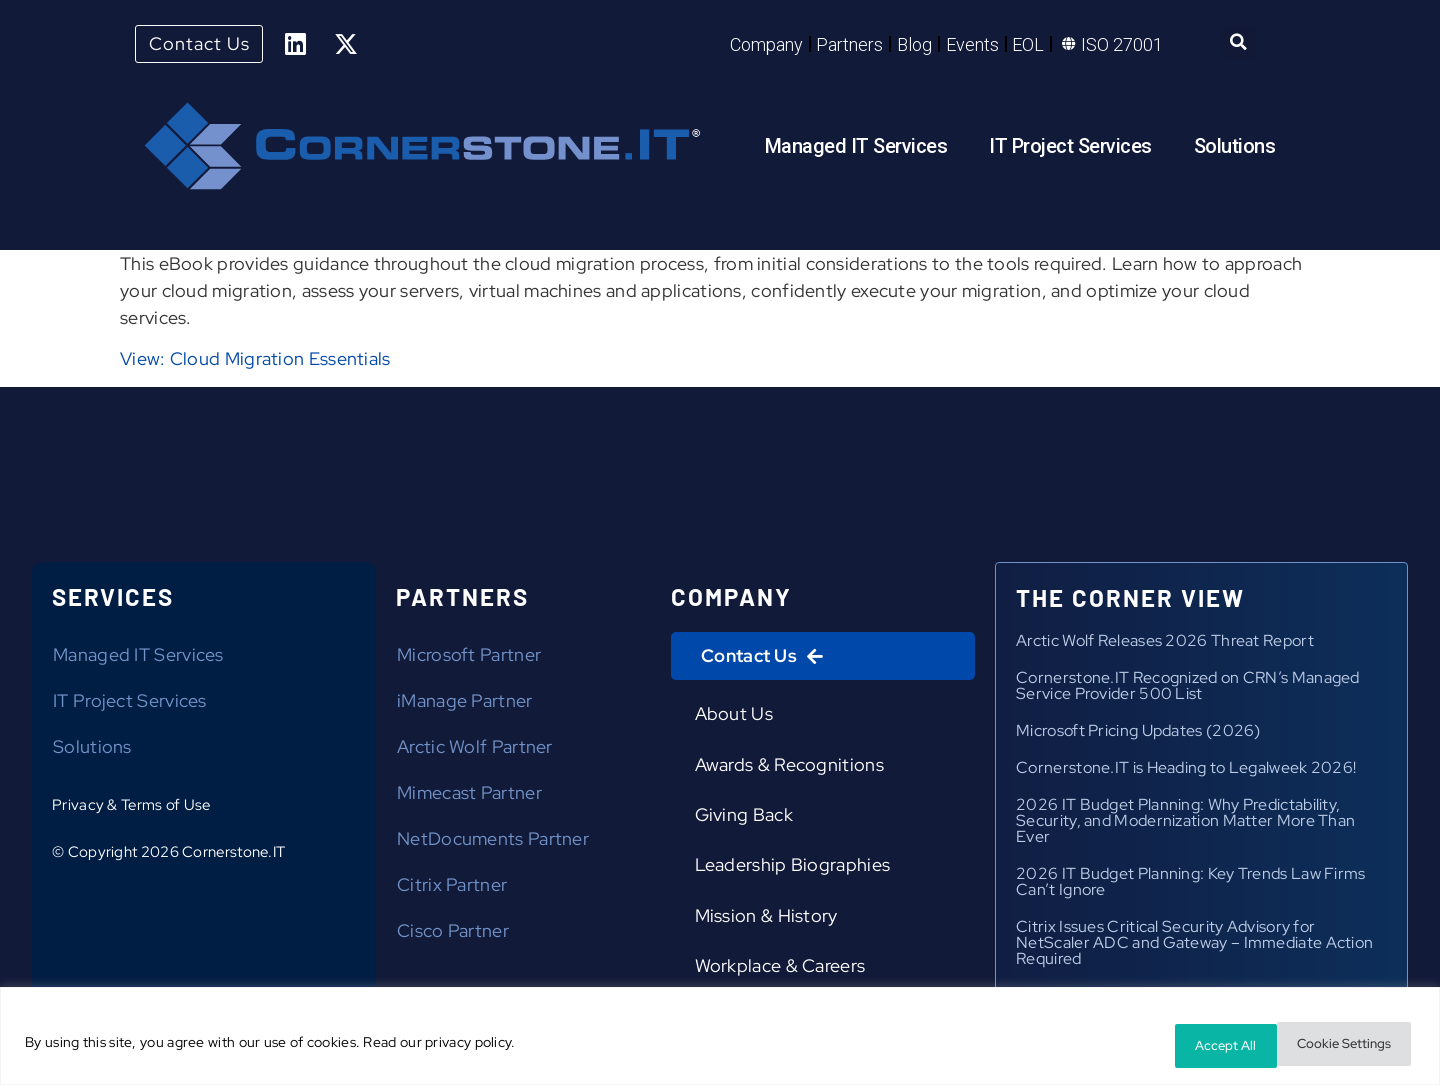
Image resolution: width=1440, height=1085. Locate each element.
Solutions (1235, 149)
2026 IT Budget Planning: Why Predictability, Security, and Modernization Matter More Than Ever (1185, 824)
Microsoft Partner (469, 658)
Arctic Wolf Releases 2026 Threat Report (1165, 644)
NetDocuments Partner (493, 842)
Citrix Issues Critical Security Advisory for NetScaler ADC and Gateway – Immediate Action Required (1194, 946)
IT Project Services (1070, 149)
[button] (1238, 44)
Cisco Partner (453, 934)
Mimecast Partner (469, 796)
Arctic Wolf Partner (475, 750)
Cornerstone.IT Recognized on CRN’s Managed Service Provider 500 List (1188, 689)
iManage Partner (465, 704)
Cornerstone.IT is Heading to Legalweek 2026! (1186, 771)
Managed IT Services (856, 149)
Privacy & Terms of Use (131, 809)
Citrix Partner (452, 888)
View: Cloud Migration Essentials (255, 362)
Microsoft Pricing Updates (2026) (1138, 734)
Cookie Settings (1207, 1046)
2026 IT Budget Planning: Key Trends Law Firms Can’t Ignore (1191, 885)
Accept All (1354, 1046)
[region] (720, 1039)
